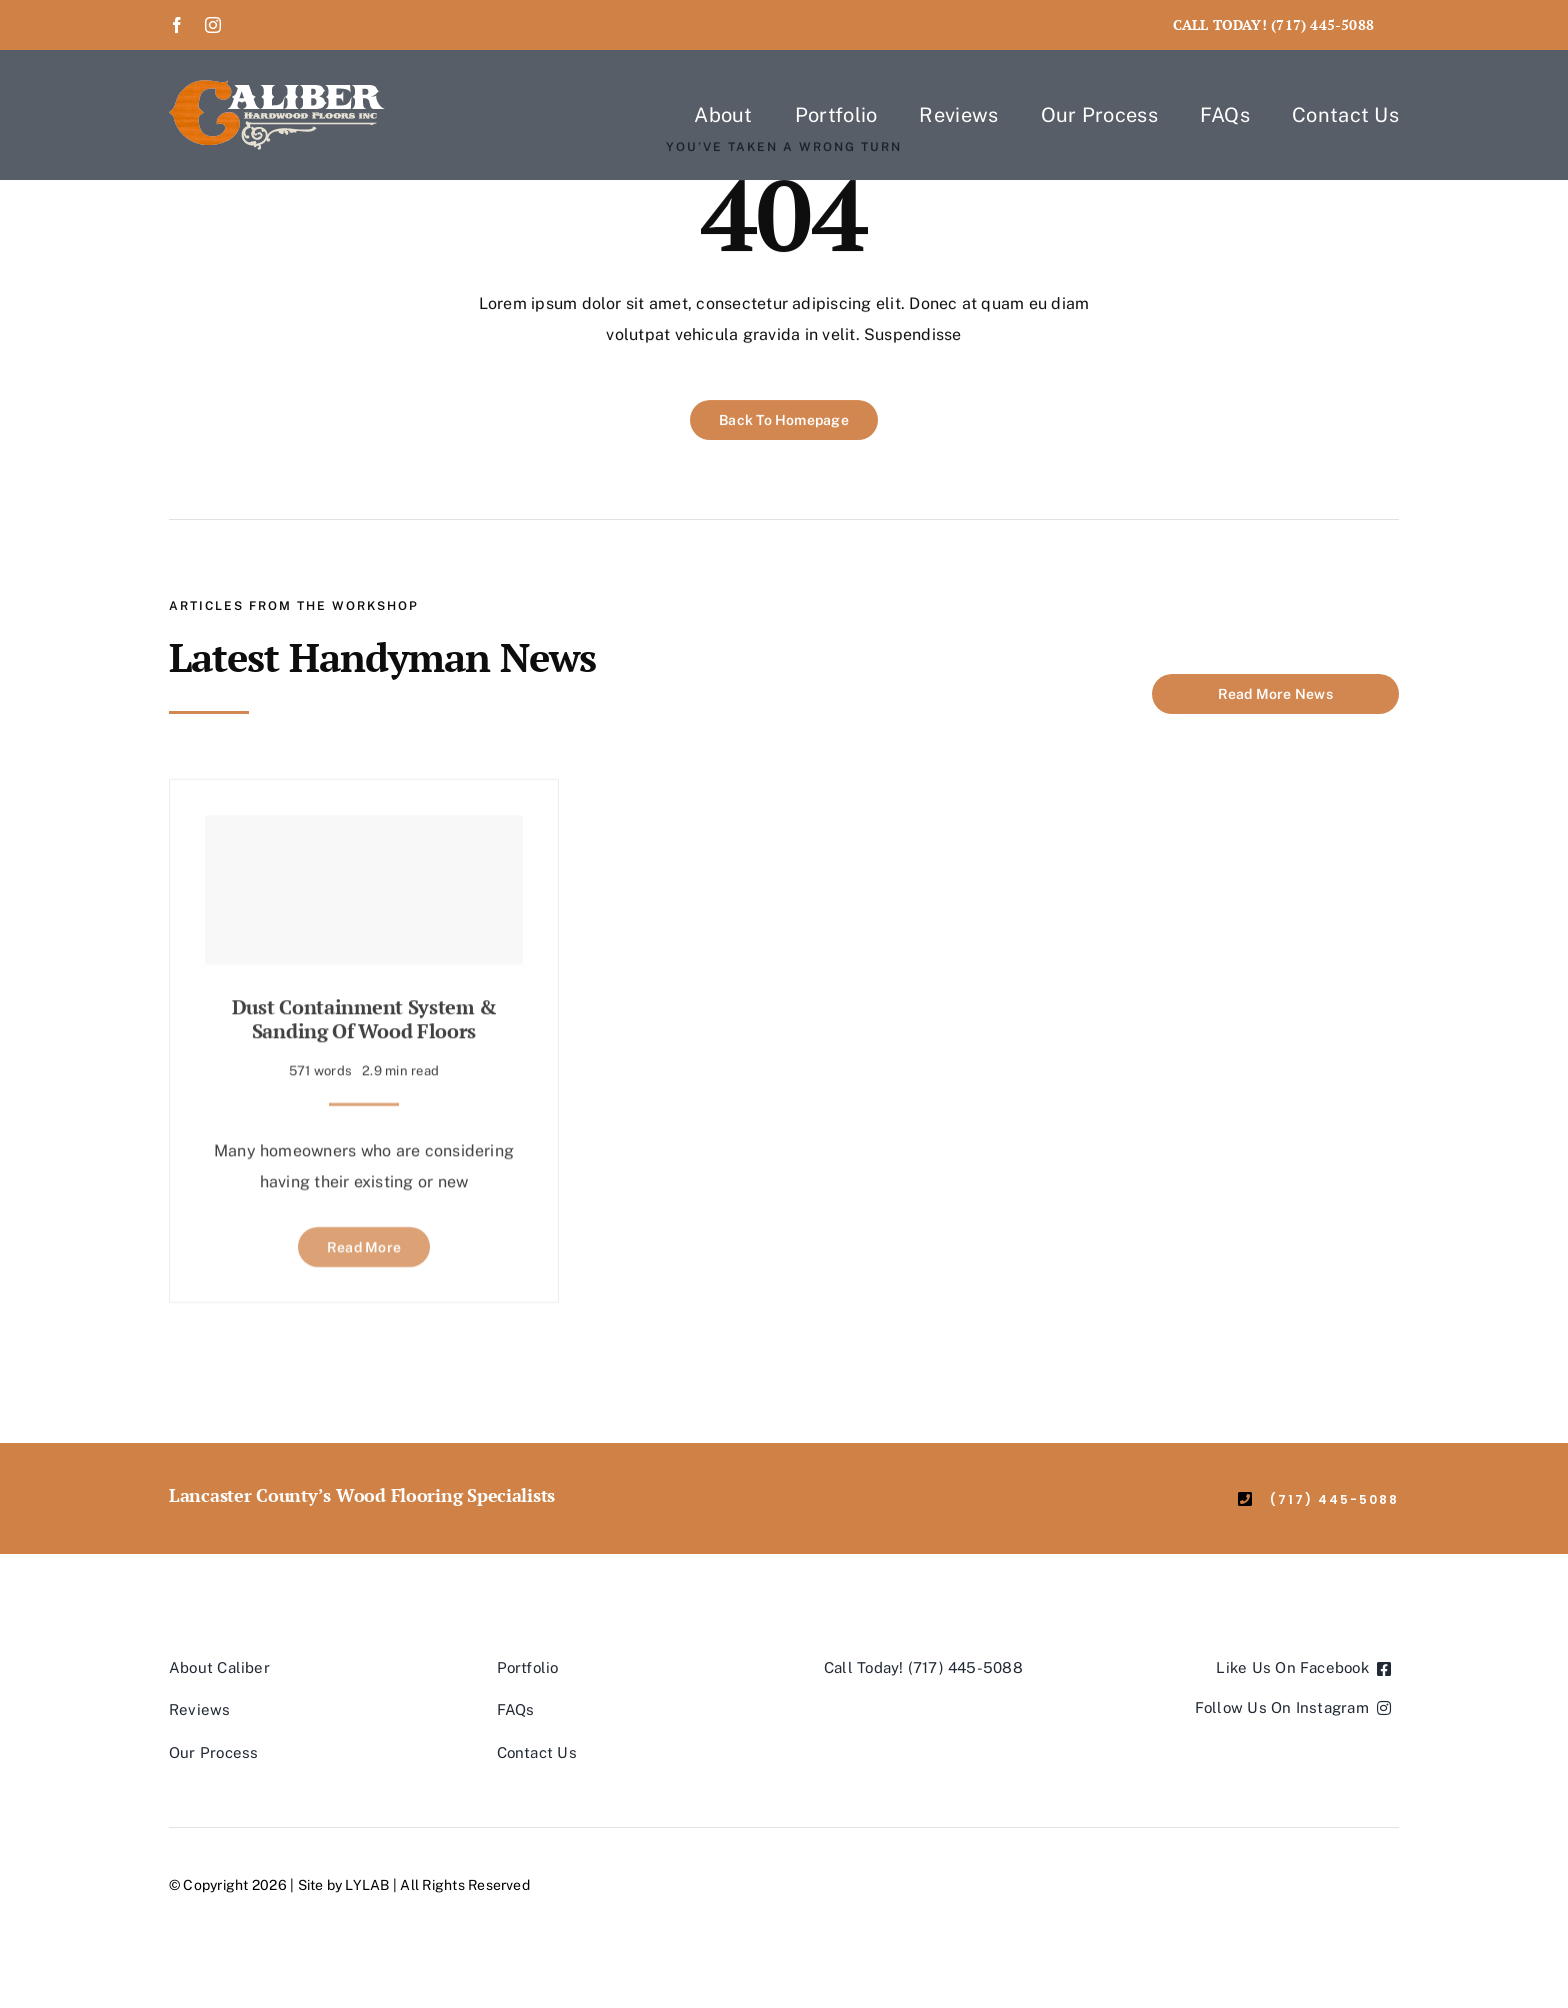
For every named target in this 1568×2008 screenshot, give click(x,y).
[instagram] (213, 25)
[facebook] (177, 25)
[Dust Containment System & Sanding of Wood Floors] (364, 883)
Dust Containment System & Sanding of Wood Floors (364, 1011)
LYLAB (367, 1885)
